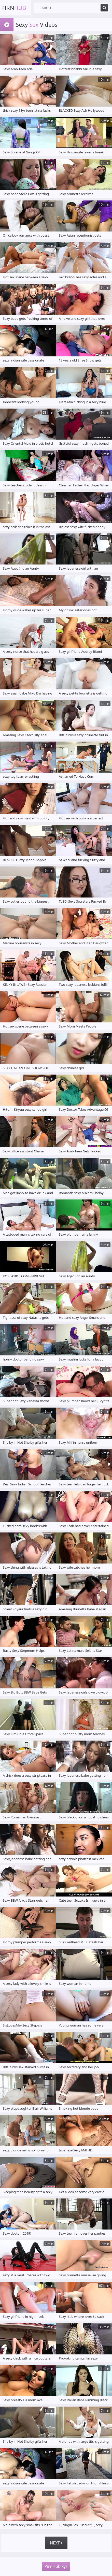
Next (56, 2543)
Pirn (13, 7)
